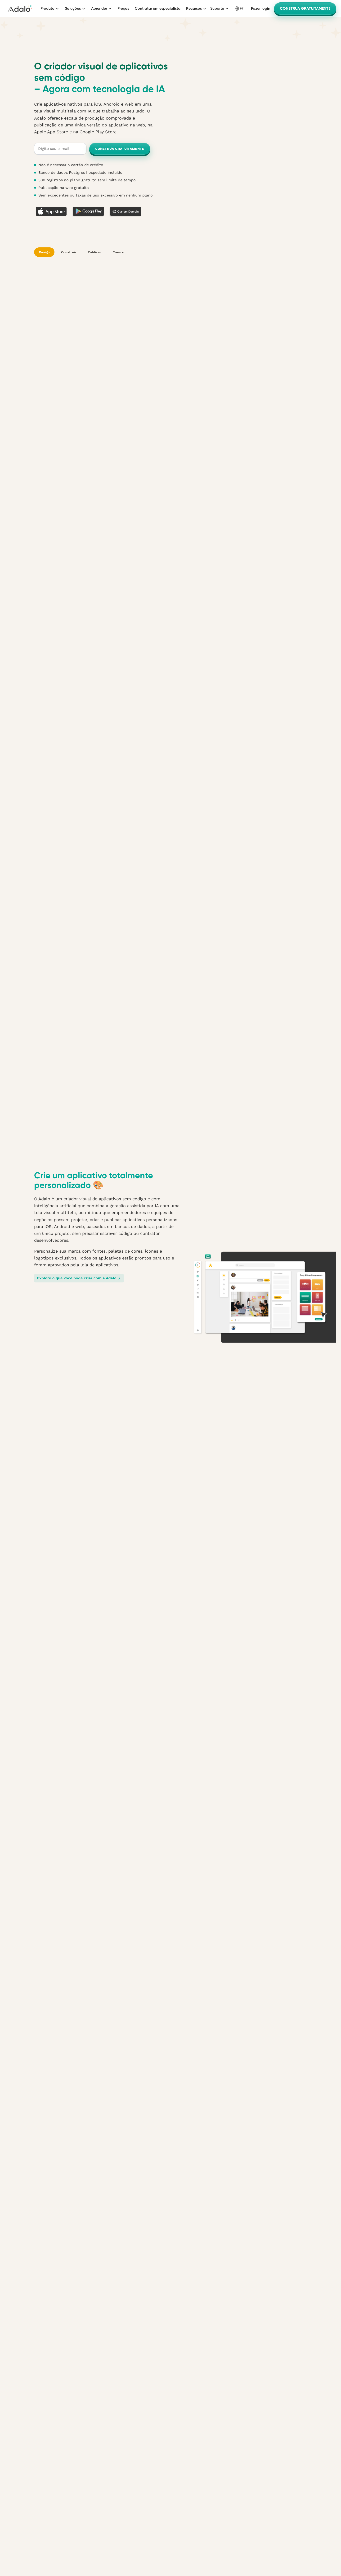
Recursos (196, 8)
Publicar (94, 252)
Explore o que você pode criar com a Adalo (79, 1278)
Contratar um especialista (157, 8)
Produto (49, 8)
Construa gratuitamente (305, 8)
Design (44, 252)
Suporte (219, 8)
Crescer (118, 252)
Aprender (101, 8)
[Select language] (239, 8)
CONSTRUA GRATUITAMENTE (119, 149)
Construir (68, 252)
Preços (123, 8)
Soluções (75, 8)
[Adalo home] (20, 8)
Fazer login (260, 8)
